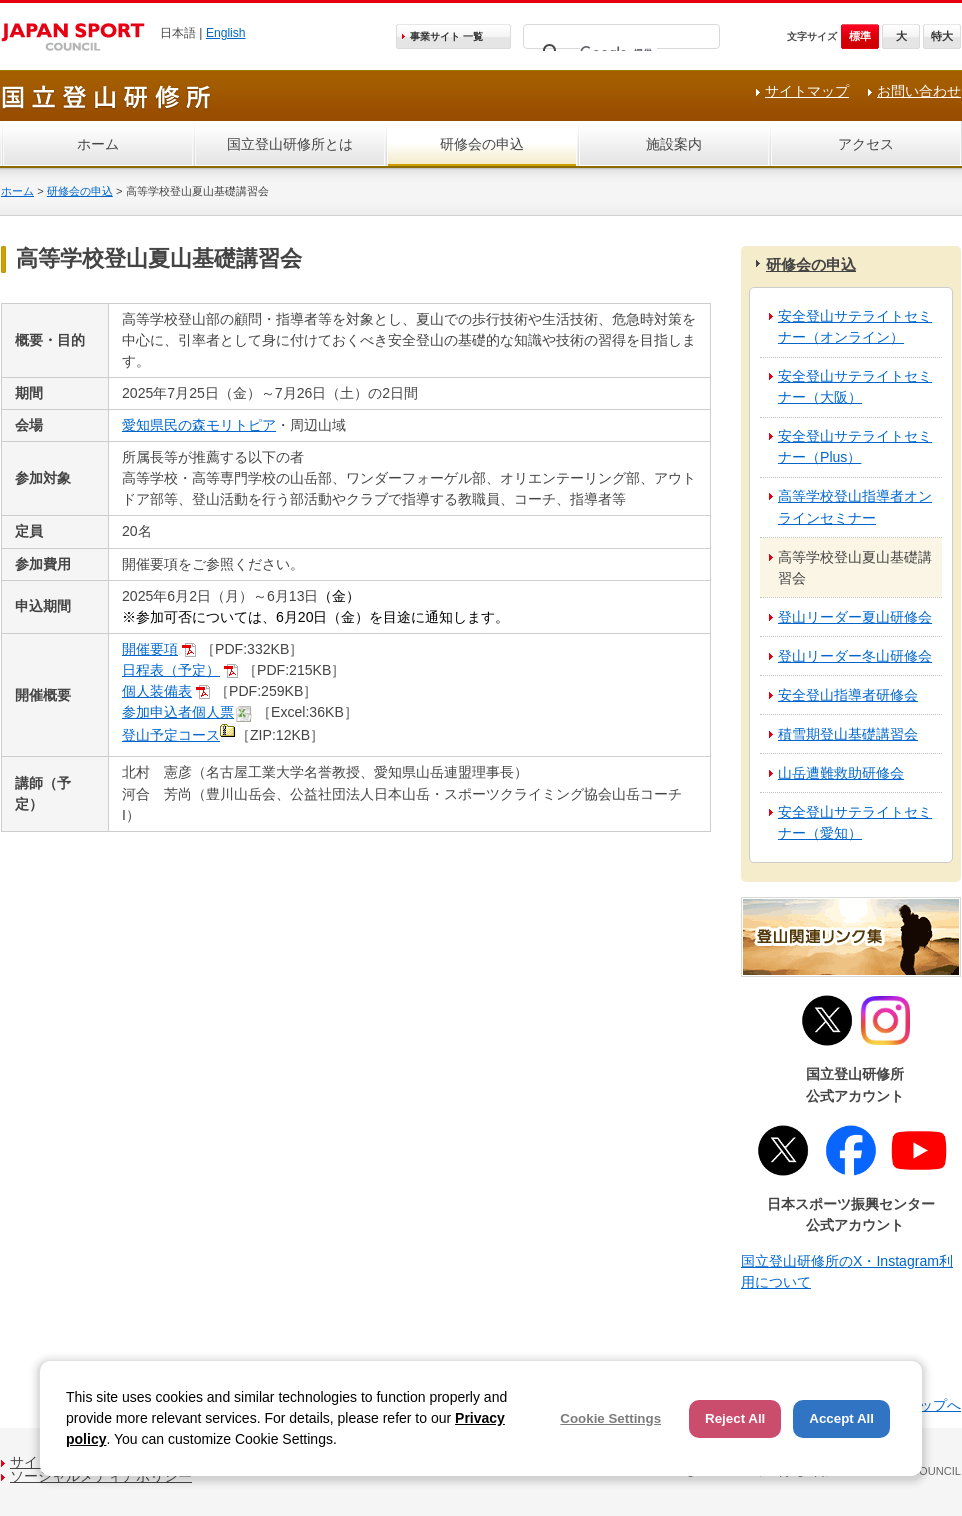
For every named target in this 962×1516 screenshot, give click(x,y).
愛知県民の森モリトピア (199, 425)
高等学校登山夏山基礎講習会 (855, 567)
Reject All (735, 1418)
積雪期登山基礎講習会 (848, 734)
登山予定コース (171, 735)
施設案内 (674, 144)
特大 (942, 36)
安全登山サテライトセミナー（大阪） (855, 386)
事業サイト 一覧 (446, 36)
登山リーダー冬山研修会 (855, 656)
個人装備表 (157, 691)
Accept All (841, 1418)
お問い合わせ (919, 91)
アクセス (866, 144)
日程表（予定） (171, 670)
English (226, 33)
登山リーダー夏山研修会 (855, 617)
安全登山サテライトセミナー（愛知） (855, 822)
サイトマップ (807, 91)
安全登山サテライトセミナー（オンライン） (855, 326)
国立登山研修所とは (290, 144)
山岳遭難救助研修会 (841, 773)
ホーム (98, 144)
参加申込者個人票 (178, 712)
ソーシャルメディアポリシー (101, 1476)
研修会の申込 (482, 144)
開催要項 (150, 649)
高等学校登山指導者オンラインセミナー (855, 506)
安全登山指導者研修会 (848, 695)
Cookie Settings (610, 1418)
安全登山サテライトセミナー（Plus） (855, 446)
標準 (860, 36)
